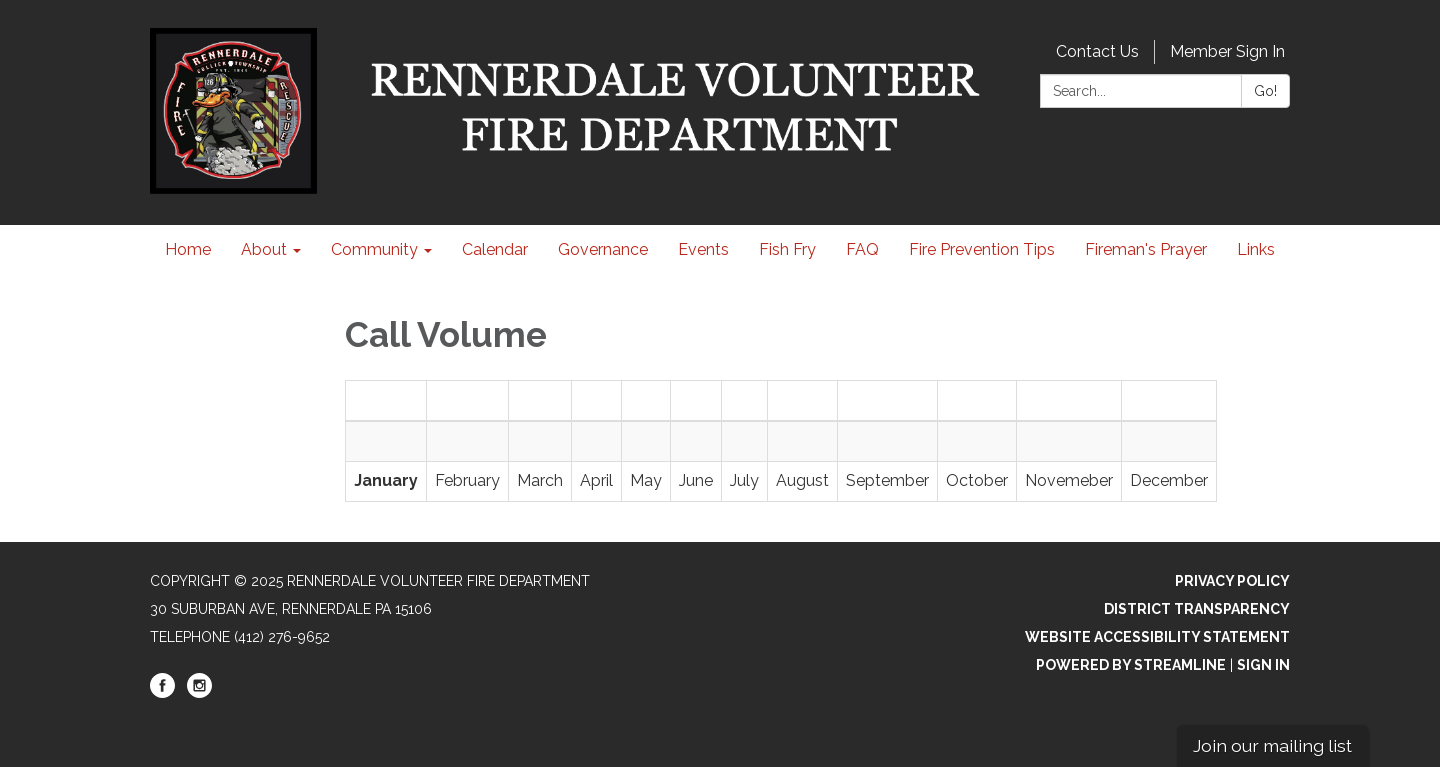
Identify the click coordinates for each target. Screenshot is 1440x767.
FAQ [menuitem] (862, 249)
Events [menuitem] (703, 249)
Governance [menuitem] (603, 249)
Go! (1265, 91)
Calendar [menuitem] (495, 249)
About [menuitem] (264, 249)
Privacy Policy (1232, 581)
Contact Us (1097, 51)
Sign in (1263, 665)
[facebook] (162, 693)
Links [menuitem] (1256, 249)
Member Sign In (1227, 51)
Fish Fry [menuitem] (787, 249)
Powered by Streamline (1131, 665)
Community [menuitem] (374, 249)
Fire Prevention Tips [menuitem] (982, 249)
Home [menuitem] (188, 249)
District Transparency (1197, 609)
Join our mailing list (1272, 745)
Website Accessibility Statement (1157, 637)
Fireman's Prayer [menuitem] (1146, 249)
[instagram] (199, 693)
